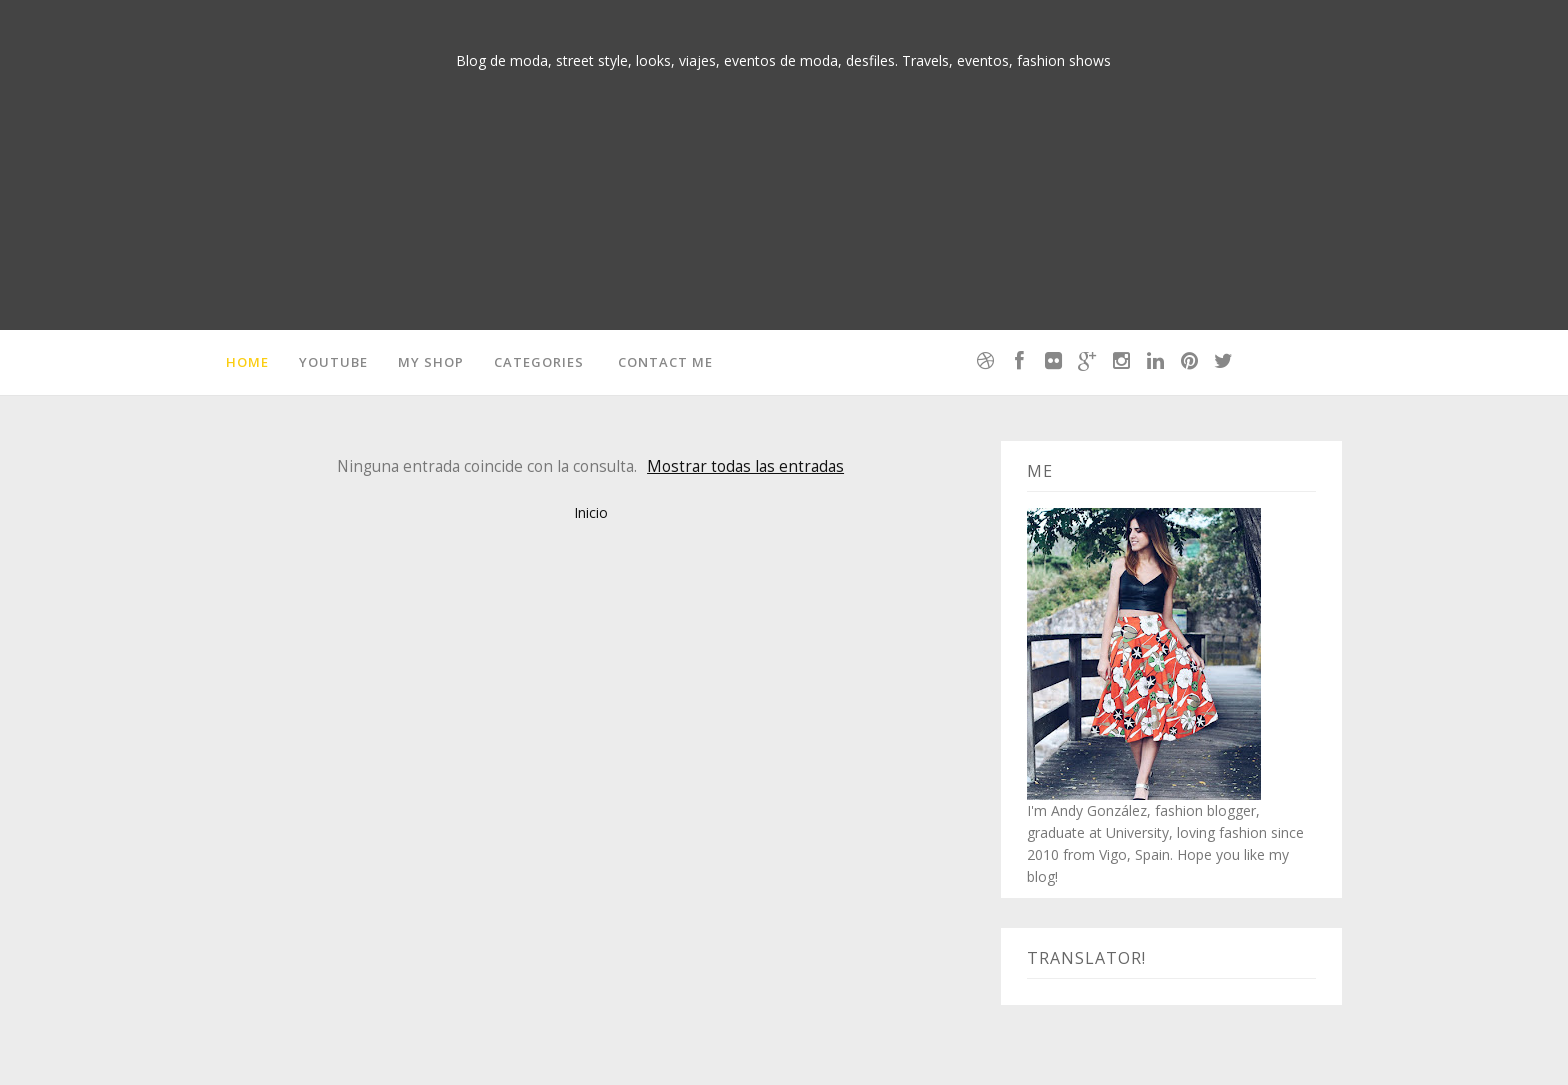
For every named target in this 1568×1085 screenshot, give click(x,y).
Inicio (591, 512)
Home (247, 362)
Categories (539, 362)
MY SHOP (431, 362)
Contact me (665, 362)
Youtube (333, 362)
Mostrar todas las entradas (745, 466)
